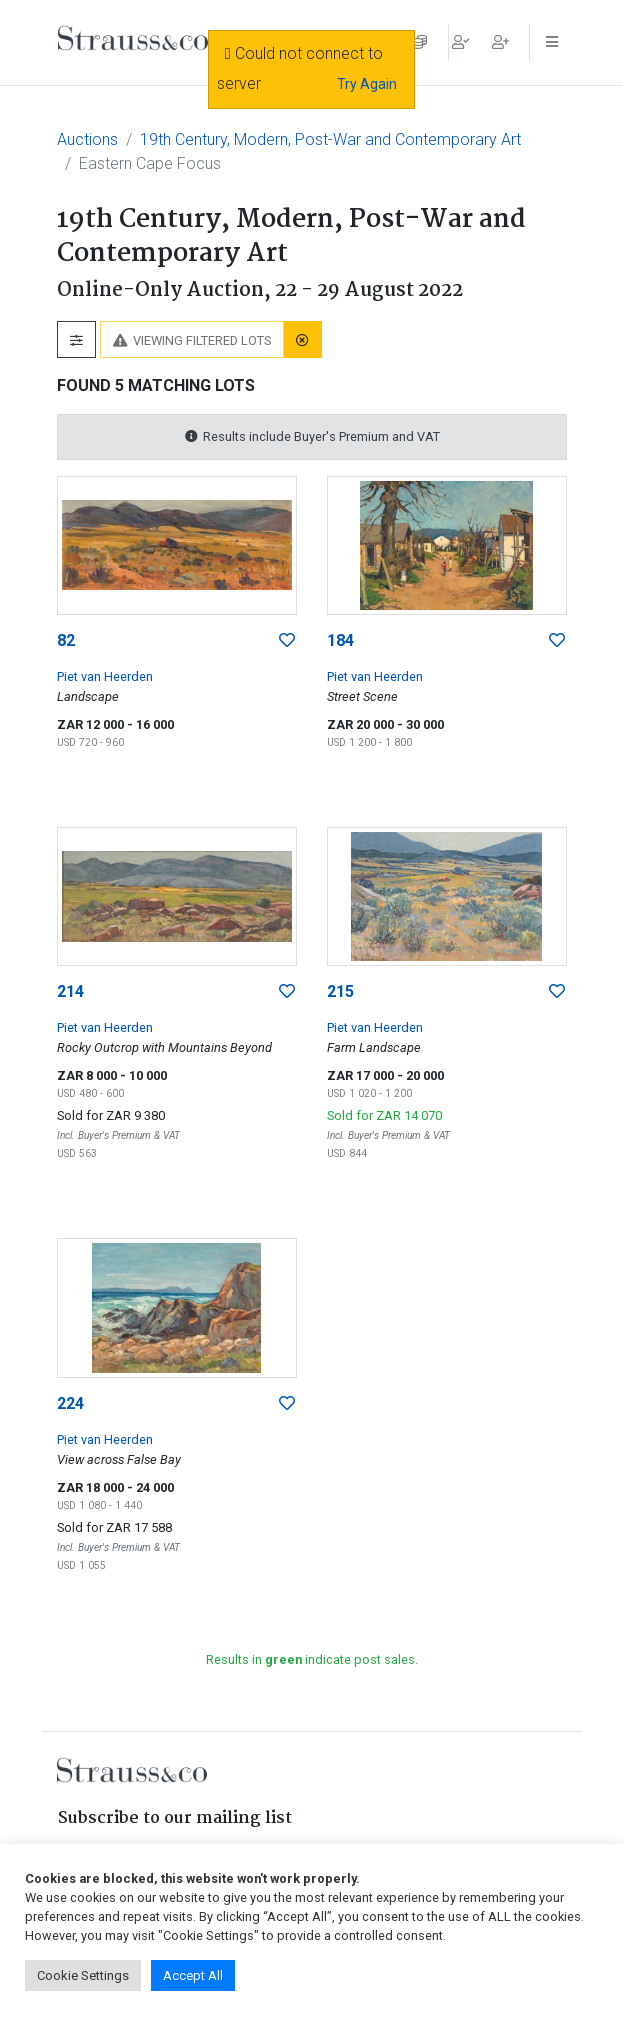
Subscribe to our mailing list (175, 1818)
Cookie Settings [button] (83, 1975)
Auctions (87, 139)
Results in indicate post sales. (312, 1659)
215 (340, 991)
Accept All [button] (193, 1975)
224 (70, 1403)
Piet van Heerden (105, 676)
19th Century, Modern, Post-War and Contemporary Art (330, 139)
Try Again (367, 84)
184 (340, 640)
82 (66, 640)
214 (70, 991)
